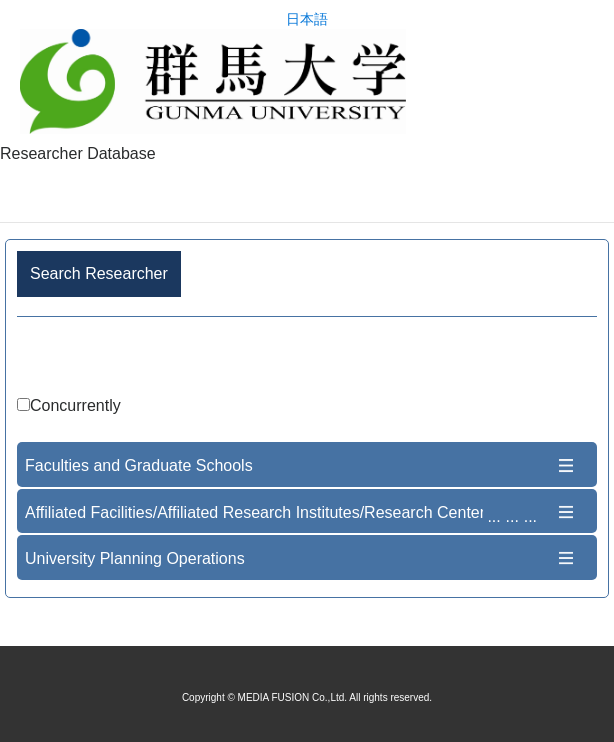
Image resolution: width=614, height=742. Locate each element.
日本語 (307, 19)
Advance (307, 359)
